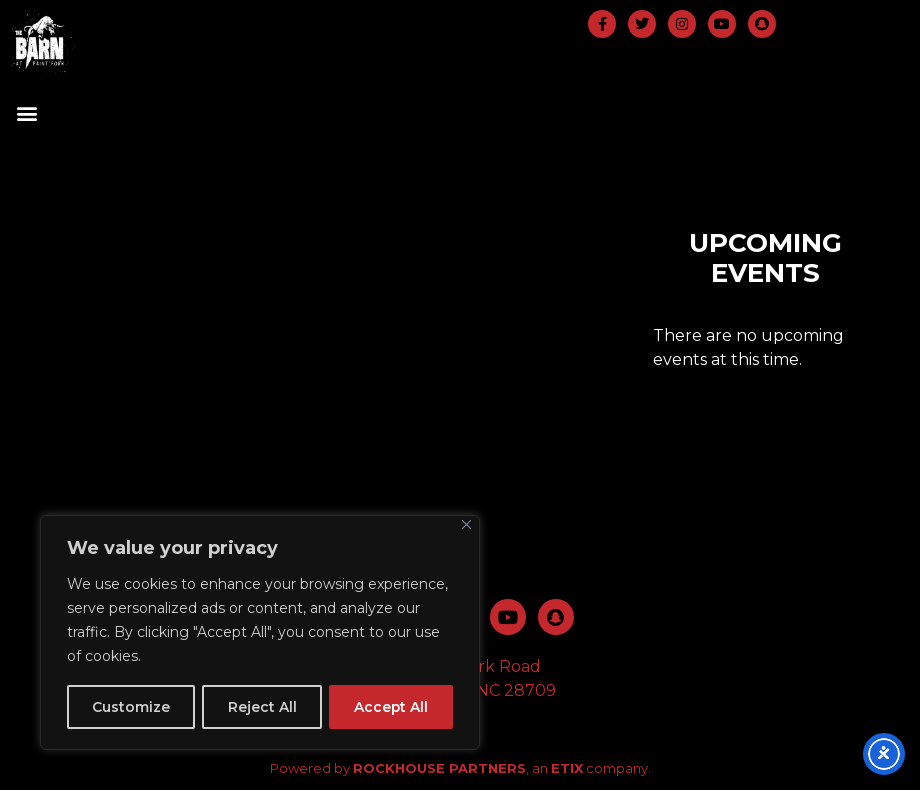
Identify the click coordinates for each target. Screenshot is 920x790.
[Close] (466, 525)
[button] (26, 113)
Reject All (261, 707)
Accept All (390, 707)
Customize (131, 707)
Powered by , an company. (460, 768)
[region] (260, 633)
